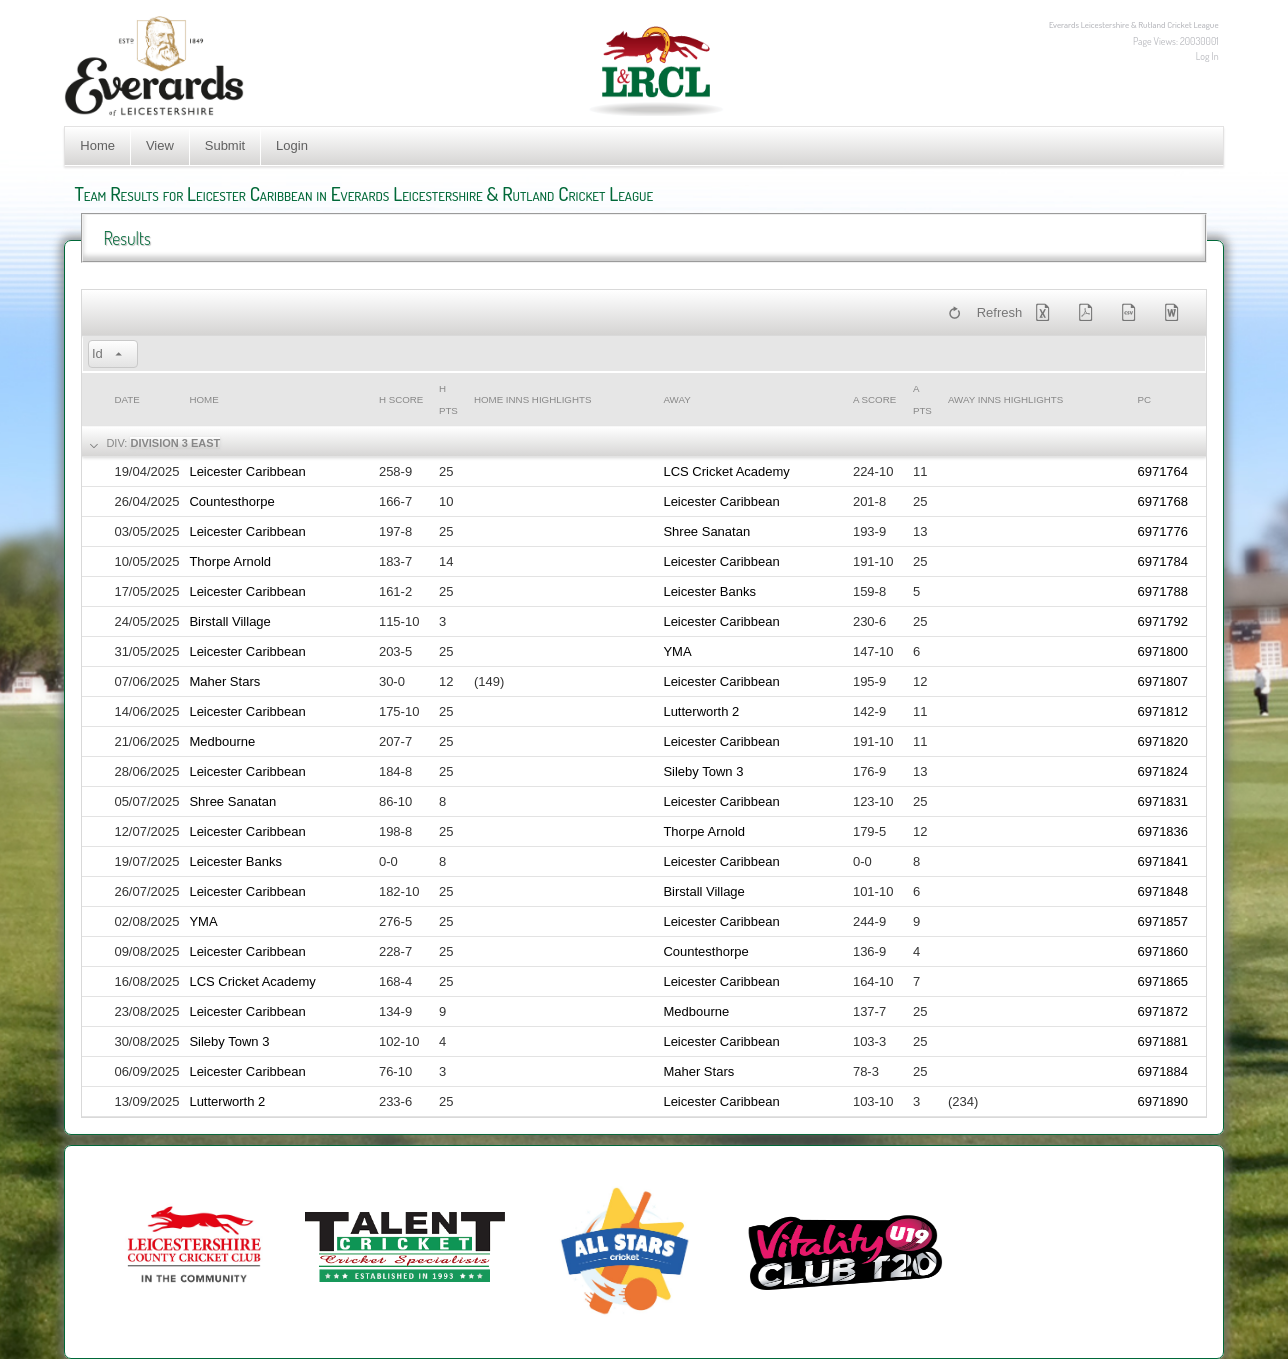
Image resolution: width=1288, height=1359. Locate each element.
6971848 (1162, 891)
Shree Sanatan (706, 531)
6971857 (1162, 921)
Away (676, 399)
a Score (874, 399)
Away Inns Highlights (1005, 399)
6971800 (1162, 651)
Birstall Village (229, 621)
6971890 (1162, 1101)
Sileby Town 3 (703, 771)
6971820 (1162, 741)
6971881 (1162, 1041)
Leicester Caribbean (247, 471)
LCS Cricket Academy (726, 471)
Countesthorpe (231, 501)
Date (126, 399)
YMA (677, 651)
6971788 (1162, 591)
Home (97, 145)
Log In (1207, 56)
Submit (225, 145)
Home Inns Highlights (533, 399)
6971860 (1162, 951)
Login (292, 145)
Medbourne (222, 741)
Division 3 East (175, 443)
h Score (401, 399)
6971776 (1162, 531)
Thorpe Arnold (230, 561)
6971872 (1162, 1011)
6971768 (1162, 501)
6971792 (1162, 621)
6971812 (1162, 711)
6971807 (1162, 681)
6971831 (1162, 801)
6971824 (1162, 771)
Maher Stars (224, 681)
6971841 (1162, 861)
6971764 (1162, 471)
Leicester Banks (709, 591)
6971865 (1162, 981)
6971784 (1162, 561)
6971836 (1162, 831)
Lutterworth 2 (701, 711)
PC (1144, 399)
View (160, 145)
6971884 (1162, 1071)
